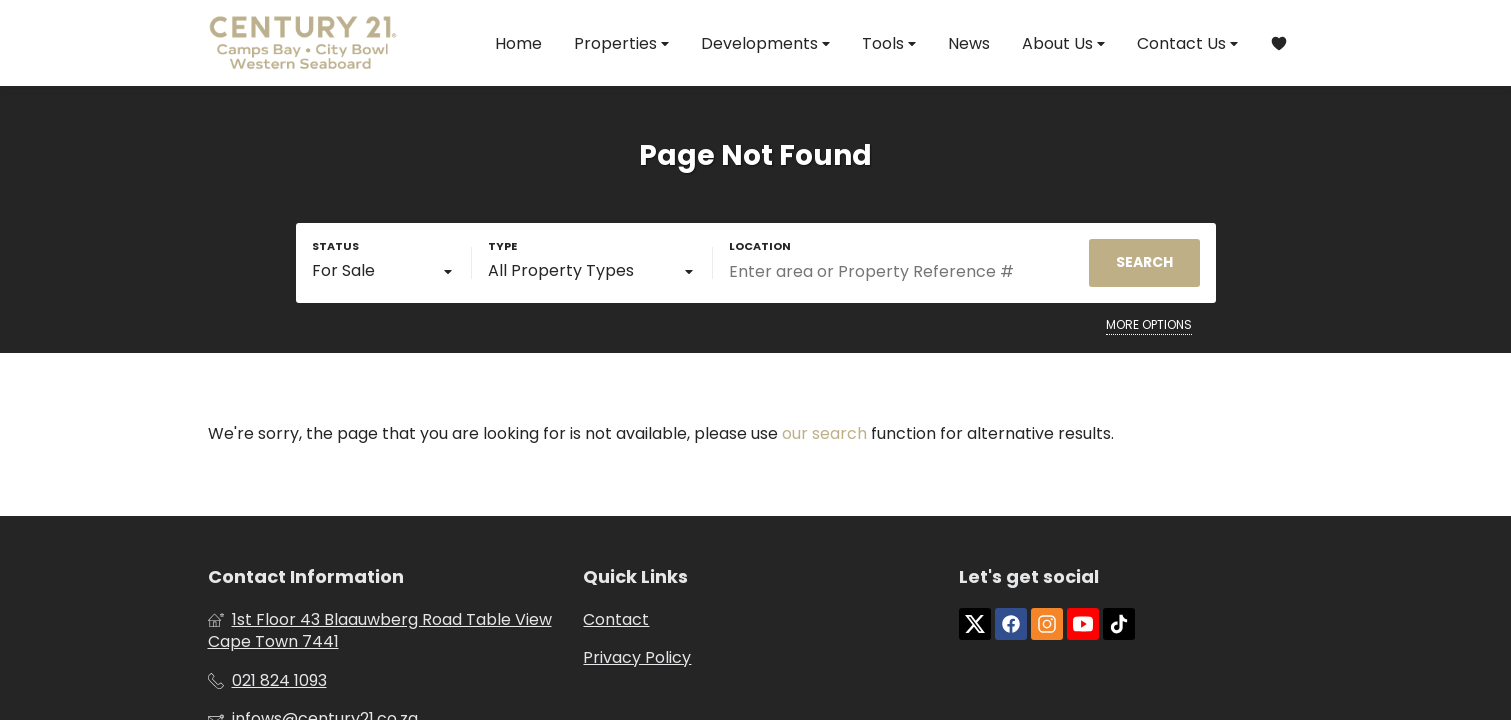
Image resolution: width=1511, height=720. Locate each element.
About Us (1063, 43)
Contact (616, 620)
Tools (889, 43)
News (969, 43)
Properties (621, 43)
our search (824, 434)
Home (518, 43)
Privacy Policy (637, 658)
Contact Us (1187, 43)
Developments (765, 43)
